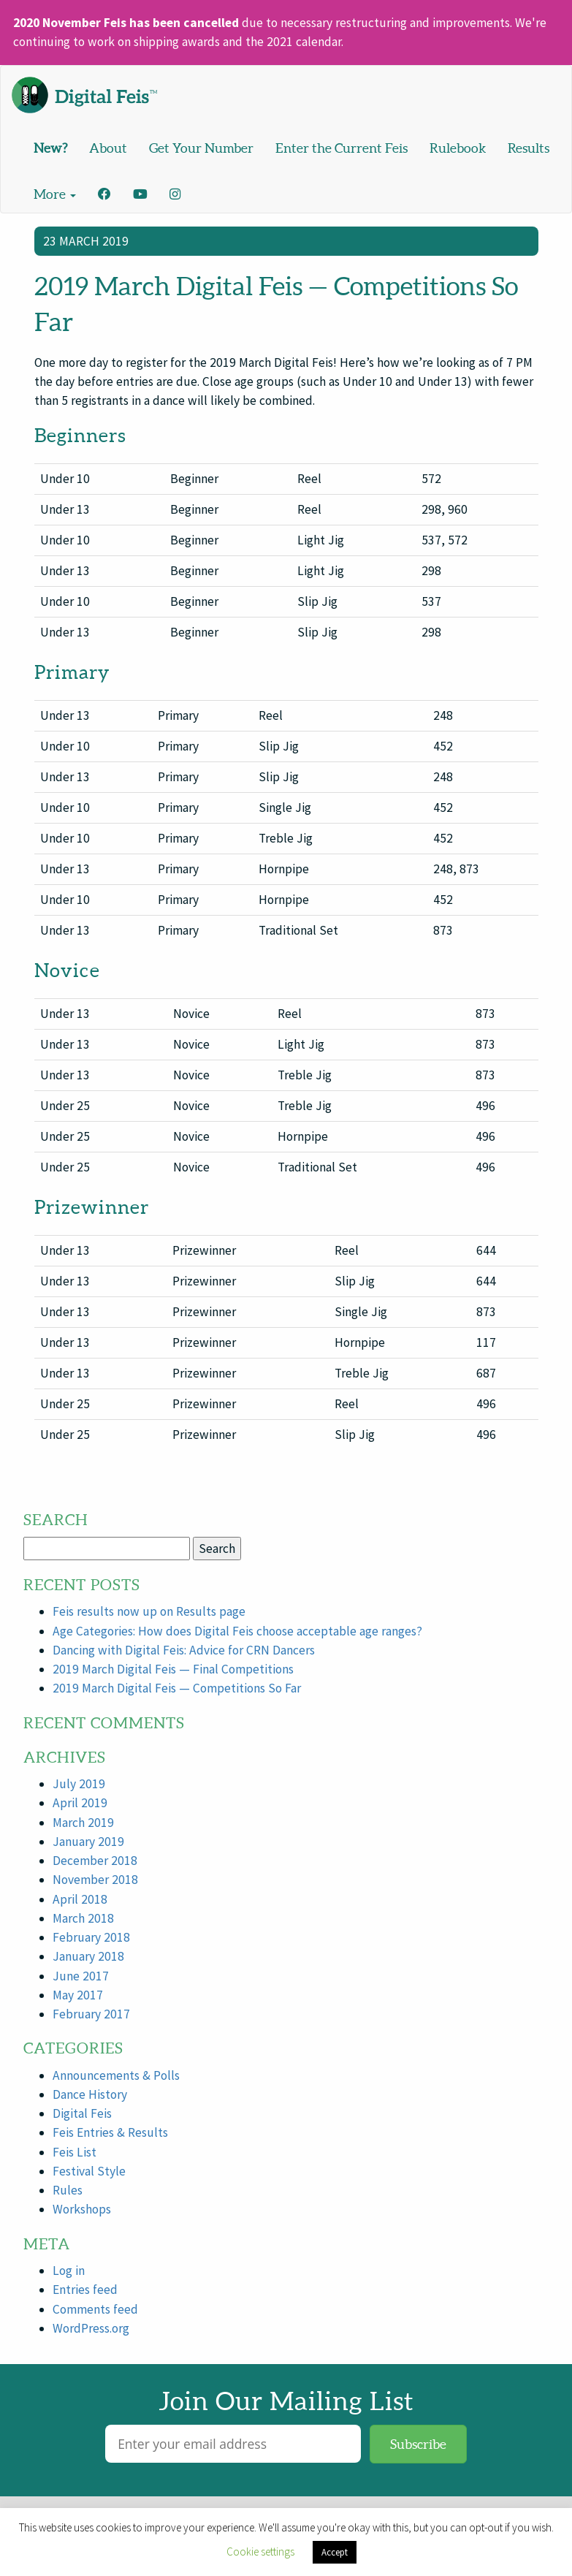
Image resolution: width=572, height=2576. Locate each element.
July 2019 (79, 1784)
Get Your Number (201, 148)
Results (528, 148)
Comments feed (95, 2309)
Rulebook (458, 148)
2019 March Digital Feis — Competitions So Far (177, 1688)
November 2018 (95, 1880)
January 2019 (88, 1842)
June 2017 (81, 1976)
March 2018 (83, 1918)
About (108, 148)
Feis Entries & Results (110, 2132)
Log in (69, 2270)
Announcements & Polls (116, 2075)
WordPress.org (91, 2328)
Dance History (90, 2094)
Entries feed (85, 2289)
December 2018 (95, 1861)
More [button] (55, 194)
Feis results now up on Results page (149, 1611)
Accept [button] (334, 2552)
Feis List (74, 2152)
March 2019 (83, 1823)
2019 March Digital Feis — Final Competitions (173, 1669)
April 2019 (80, 1803)
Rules (68, 2190)
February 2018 (91, 1937)
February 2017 (91, 2014)
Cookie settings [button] (260, 2551)
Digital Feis (82, 2113)
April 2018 (80, 1899)
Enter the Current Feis (341, 148)
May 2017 (78, 1995)
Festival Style (89, 2171)
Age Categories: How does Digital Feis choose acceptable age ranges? (237, 1631)
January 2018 (88, 1956)
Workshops (82, 2209)
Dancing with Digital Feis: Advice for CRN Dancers (184, 1650)
